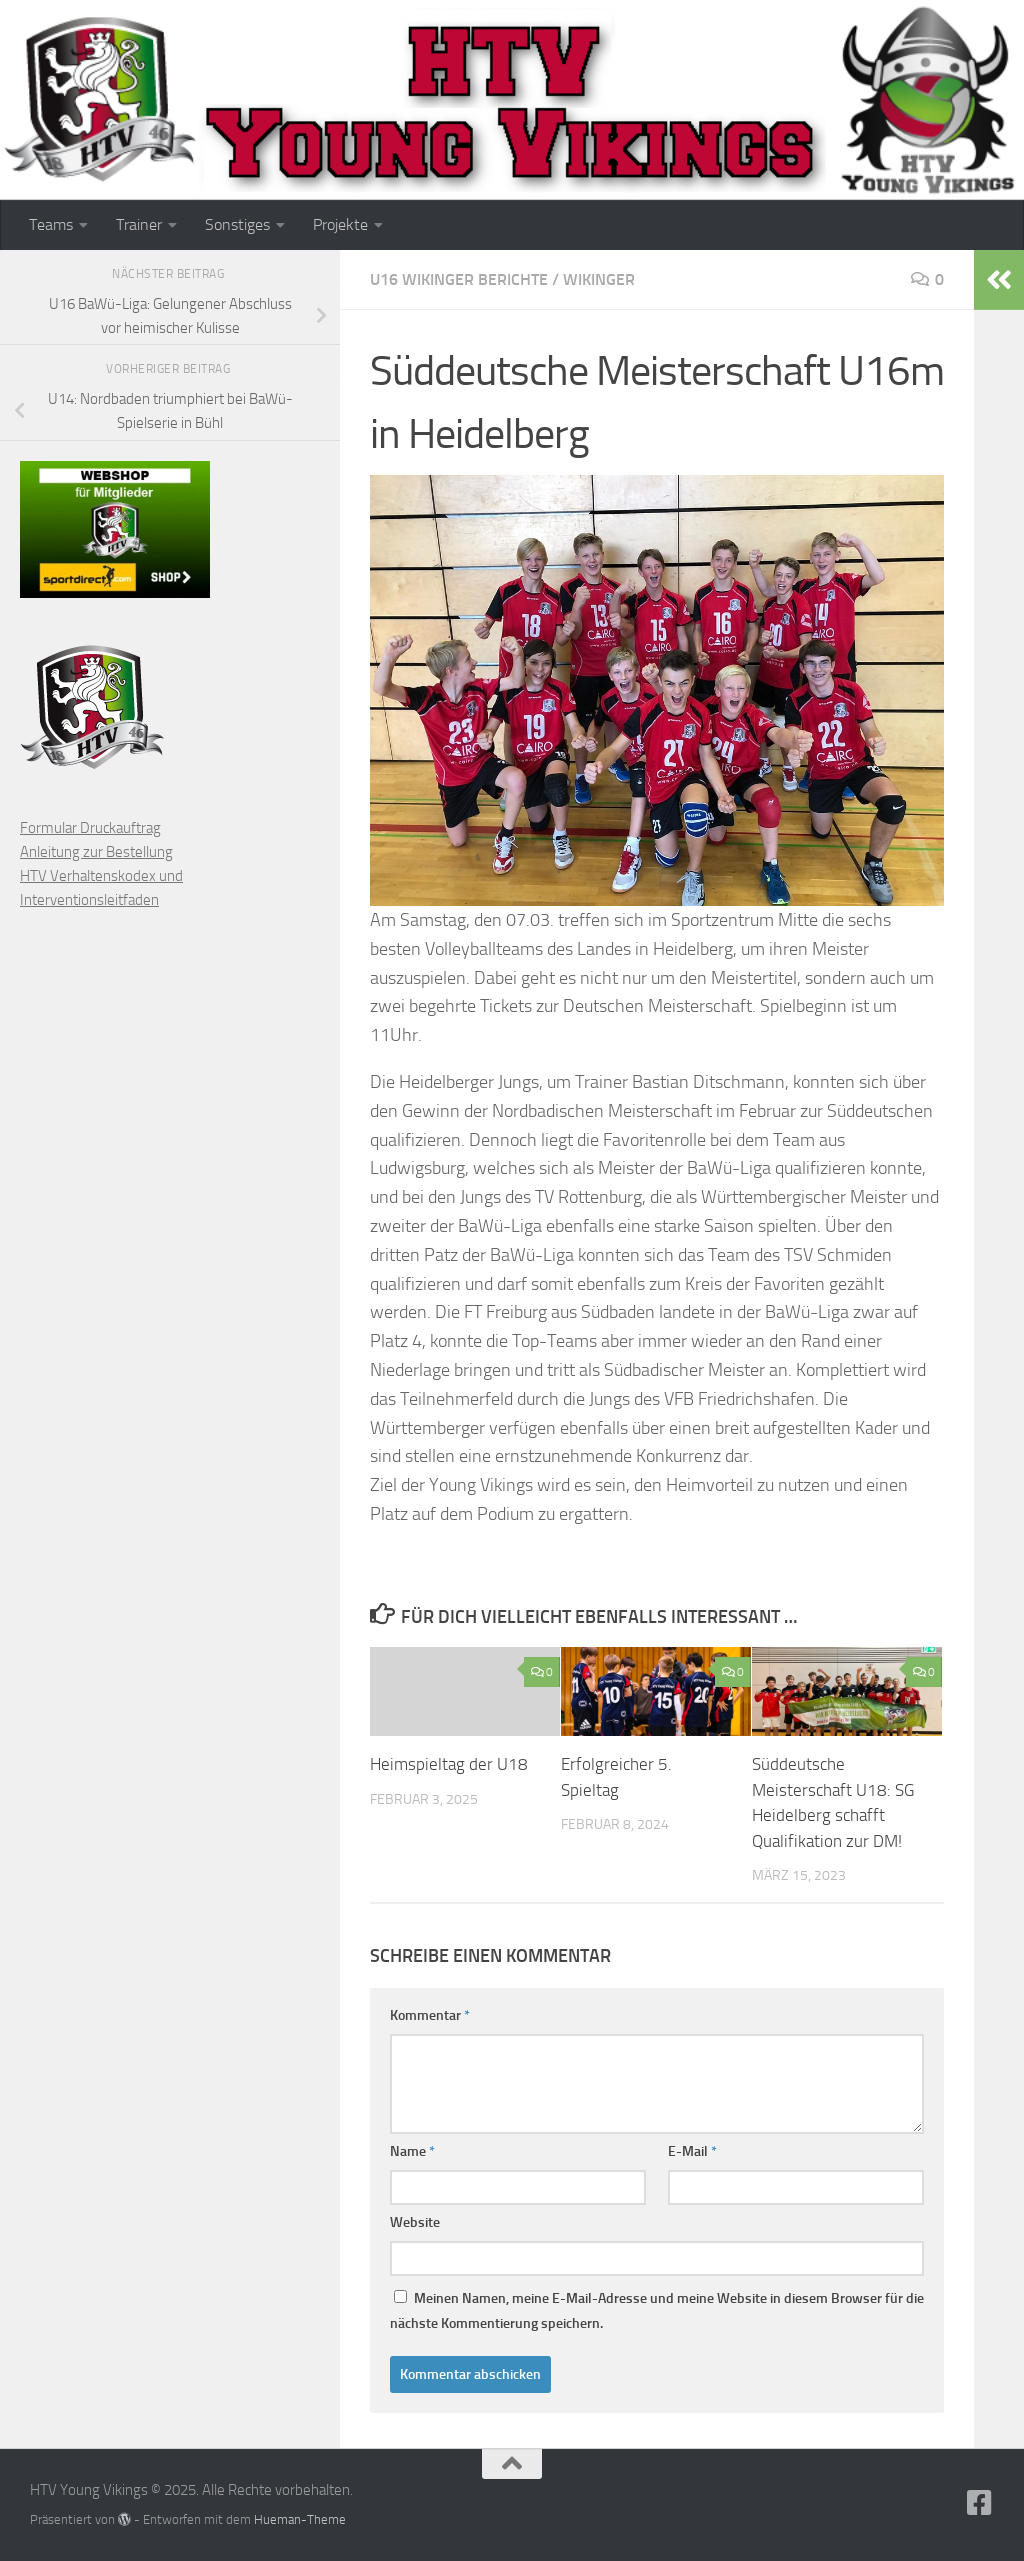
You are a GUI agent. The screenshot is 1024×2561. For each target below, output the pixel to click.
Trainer (139, 224)
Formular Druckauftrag (90, 828)
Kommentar (430, 2015)
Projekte (340, 224)
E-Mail (692, 2151)
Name (412, 2151)
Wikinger (599, 279)
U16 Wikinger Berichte (459, 279)
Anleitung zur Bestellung (96, 852)
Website (415, 2222)
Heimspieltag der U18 (449, 1764)
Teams (51, 224)
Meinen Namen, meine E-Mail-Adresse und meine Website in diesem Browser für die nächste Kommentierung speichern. (657, 2311)
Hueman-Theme (300, 2519)
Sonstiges (237, 224)
